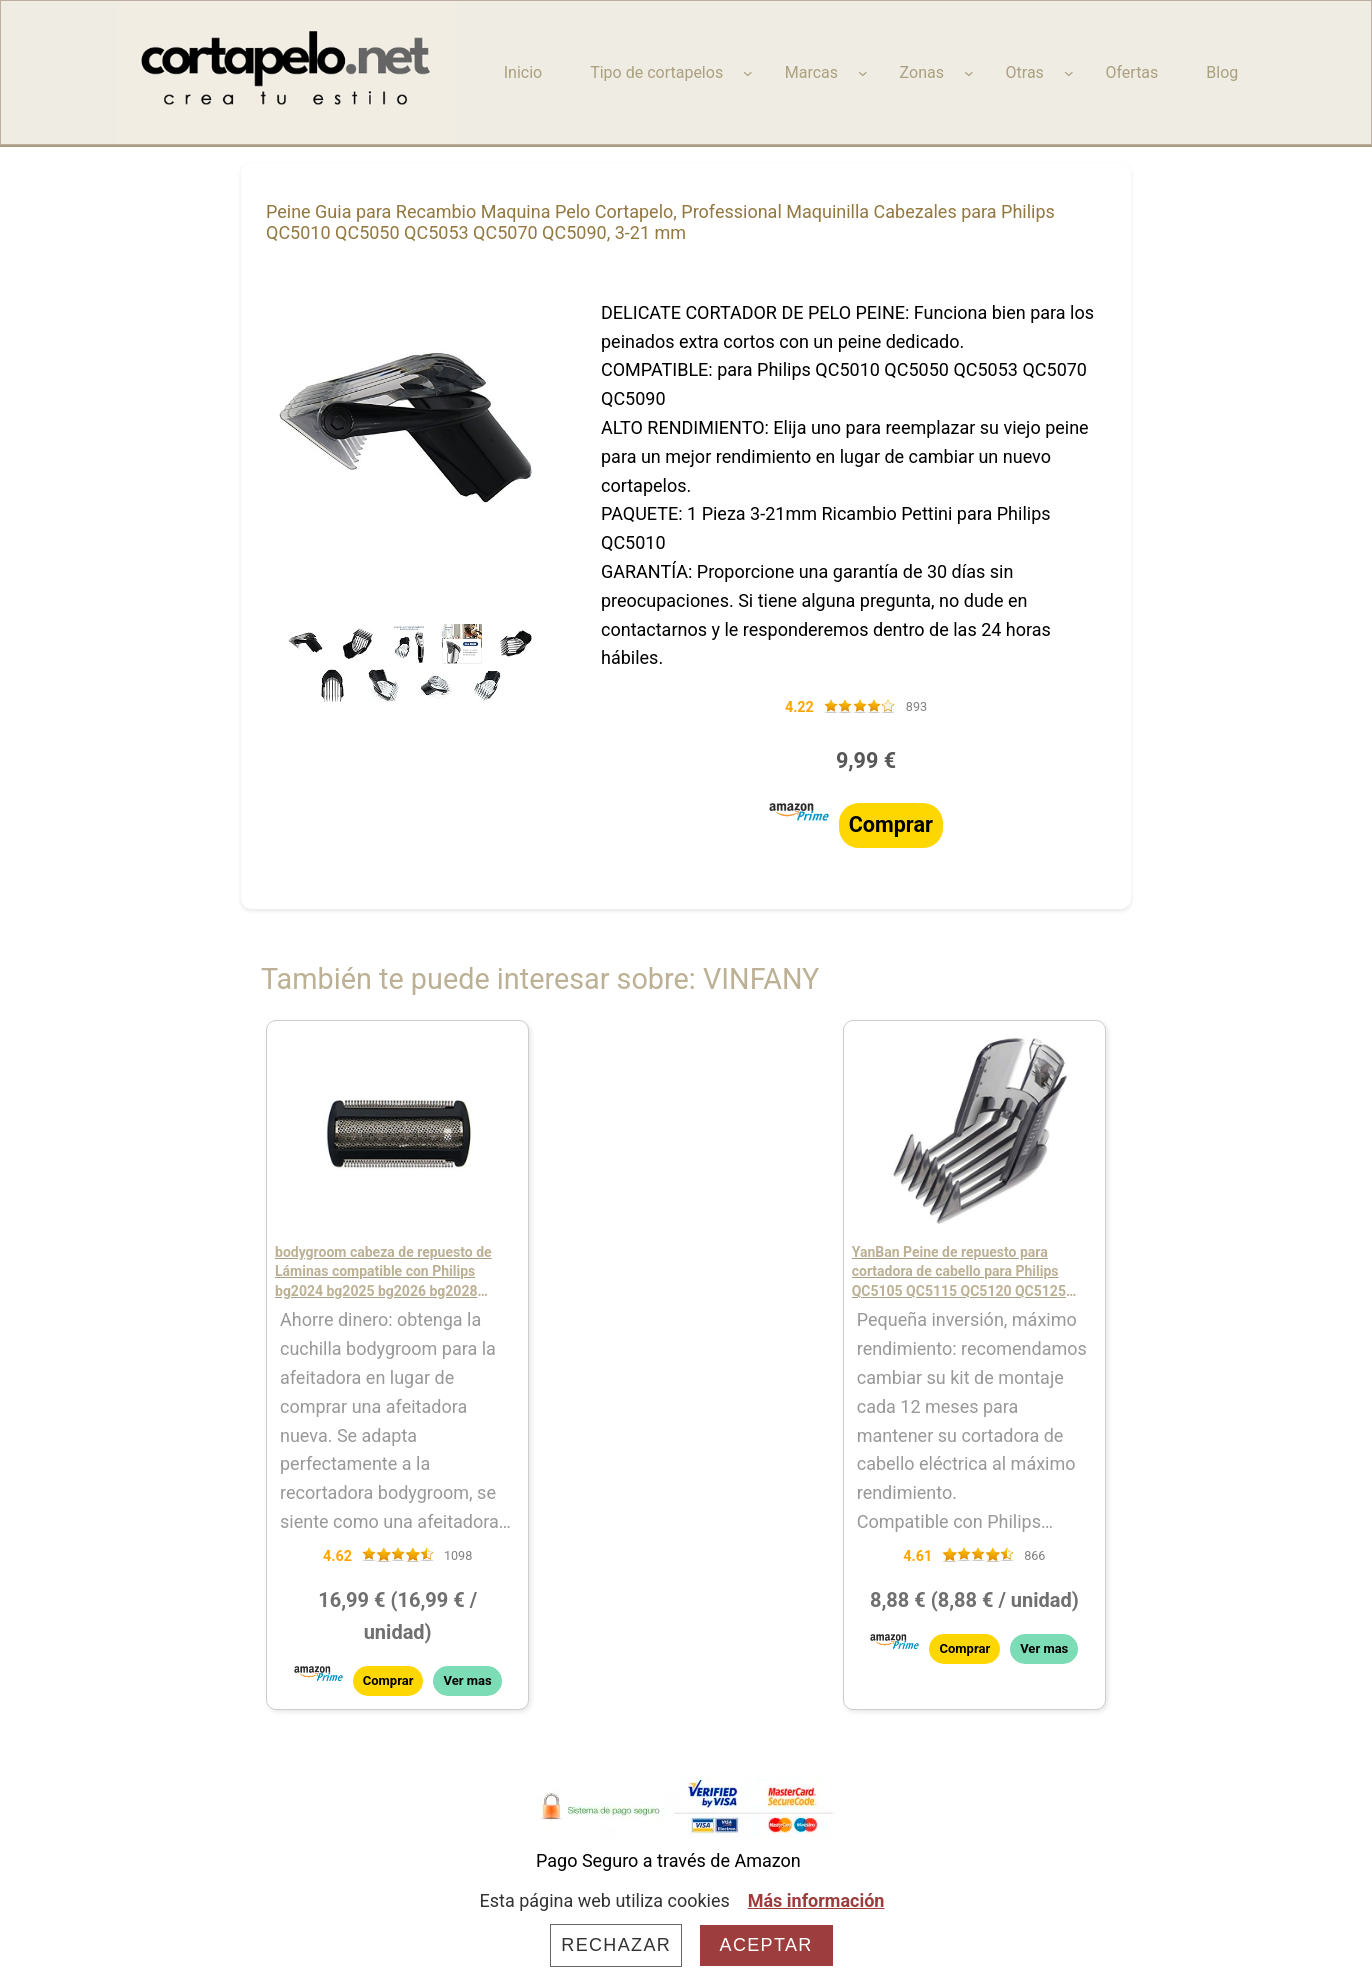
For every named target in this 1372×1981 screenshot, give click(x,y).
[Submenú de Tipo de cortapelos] (748, 73)
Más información (816, 1900)
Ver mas (467, 1680)
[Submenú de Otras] (1069, 73)
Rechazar (616, 1945)
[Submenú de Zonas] (969, 73)
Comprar (891, 824)
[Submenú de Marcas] (863, 73)
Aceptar (766, 1945)
